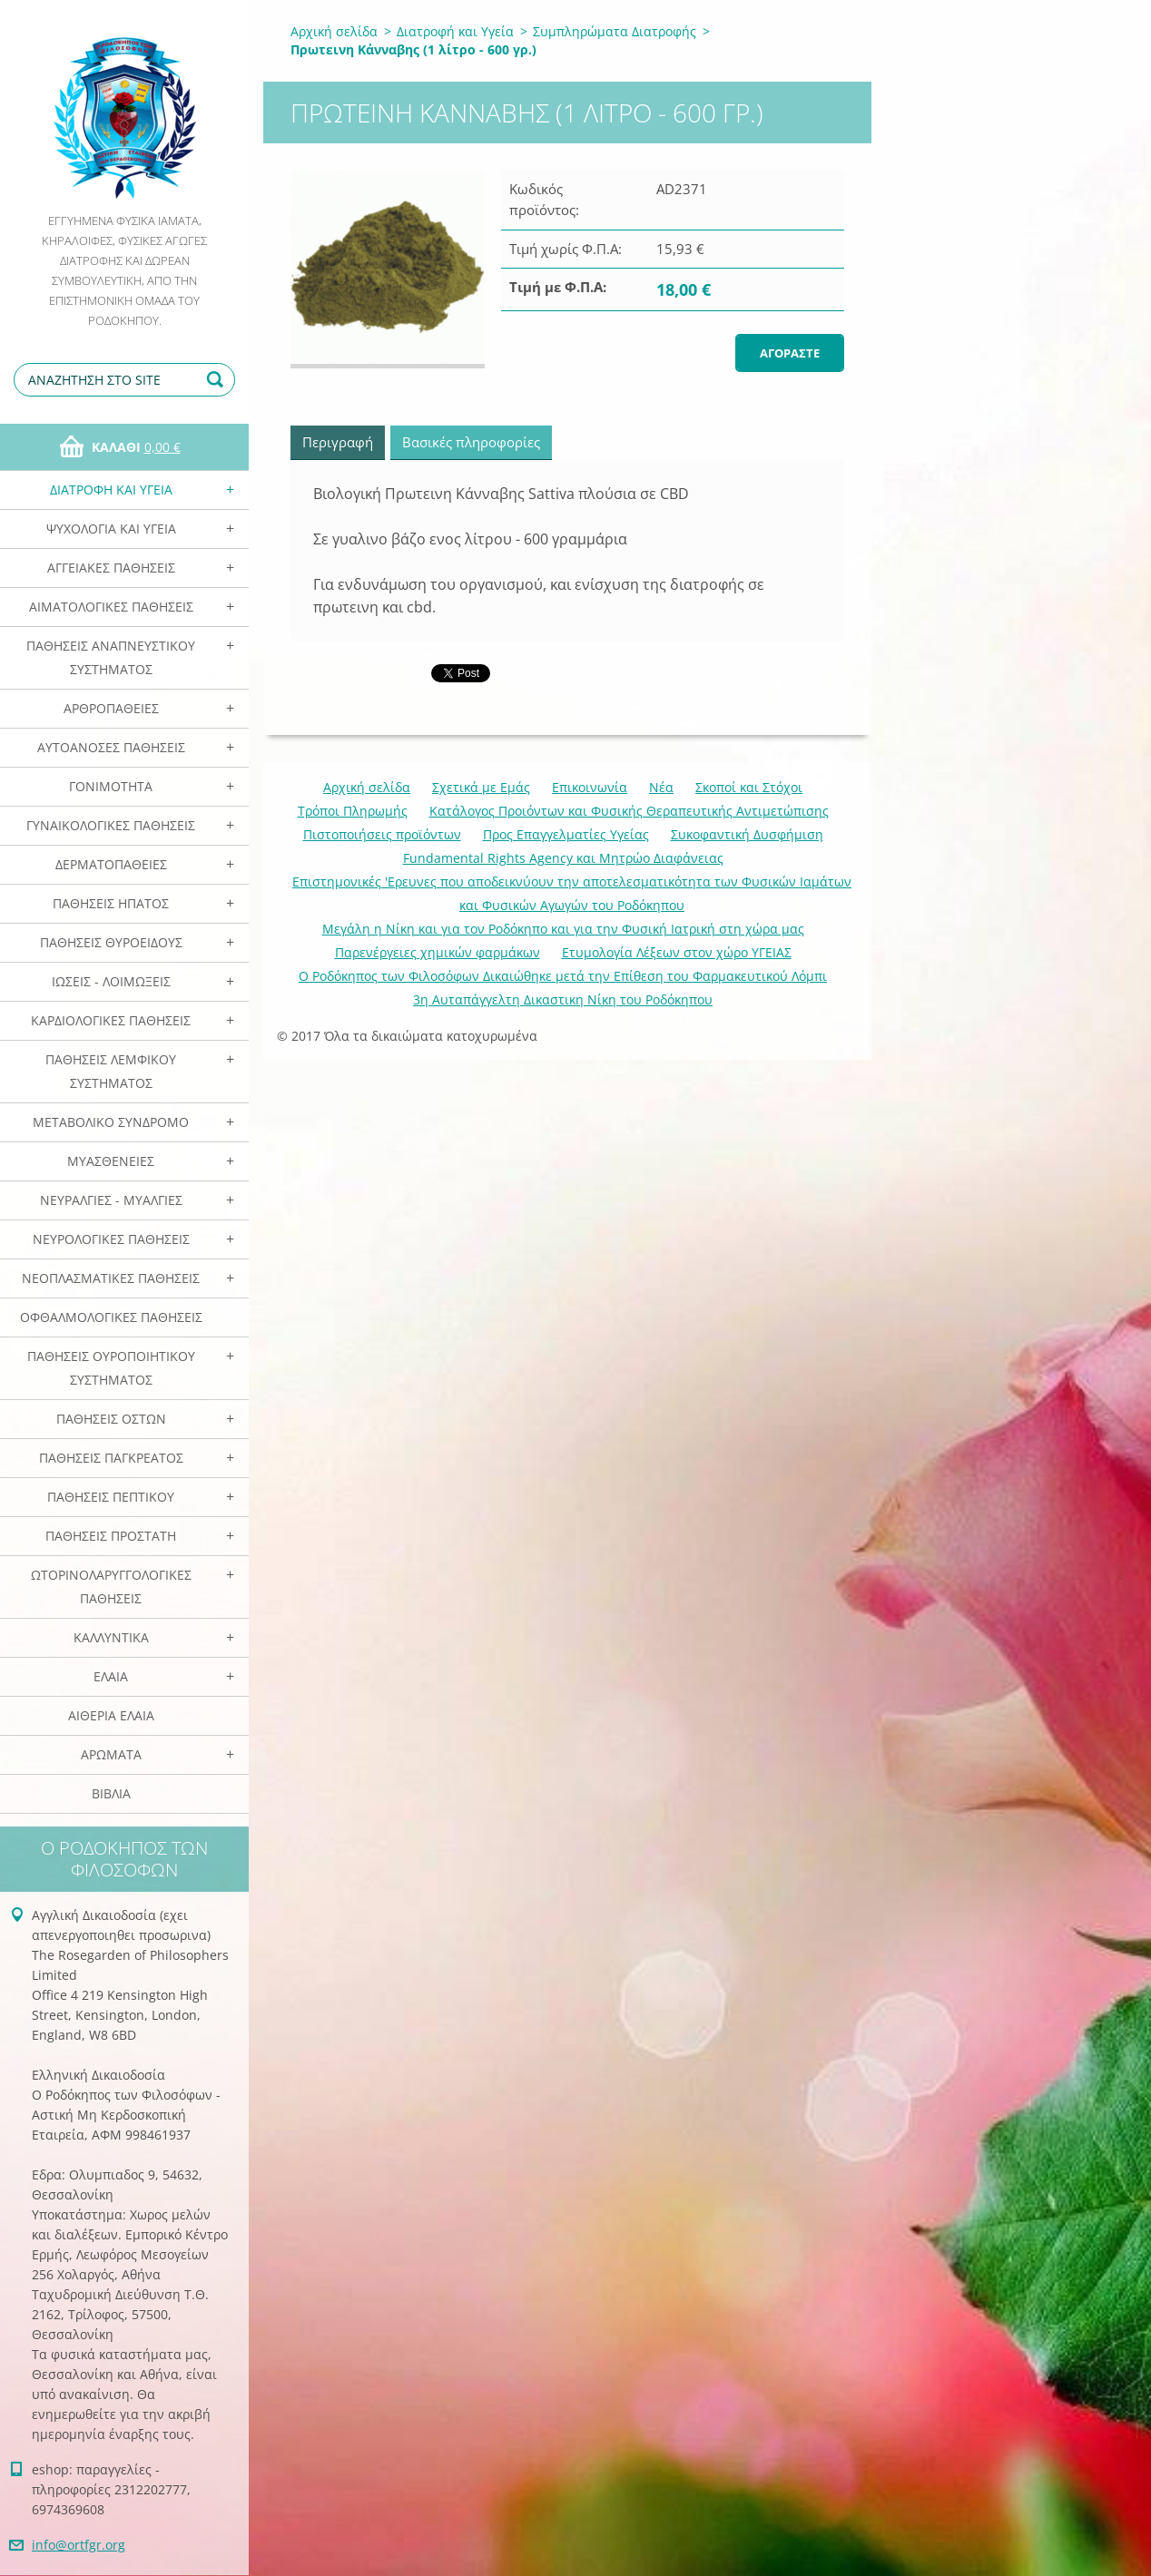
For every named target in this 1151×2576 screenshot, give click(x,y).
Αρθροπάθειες (111, 708)
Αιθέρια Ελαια (111, 1715)
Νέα (661, 787)
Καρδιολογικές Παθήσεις (111, 1020)
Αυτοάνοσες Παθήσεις (111, 747)
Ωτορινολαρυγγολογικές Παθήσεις (111, 1586)
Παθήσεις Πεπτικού (110, 1496)
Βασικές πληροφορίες (471, 442)
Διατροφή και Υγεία (111, 489)
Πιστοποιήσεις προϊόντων (382, 834)
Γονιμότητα (110, 786)
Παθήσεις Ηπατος (111, 903)
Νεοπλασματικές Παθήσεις (111, 1278)
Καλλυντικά (111, 1637)
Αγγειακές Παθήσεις (111, 567)
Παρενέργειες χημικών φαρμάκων (437, 952)
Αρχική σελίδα (334, 31)
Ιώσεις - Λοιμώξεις (111, 981)
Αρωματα (111, 1754)
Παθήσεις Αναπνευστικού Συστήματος (110, 657)
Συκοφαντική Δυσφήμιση (747, 834)
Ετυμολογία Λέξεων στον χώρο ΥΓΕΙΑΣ (677, 952)
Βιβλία (111, 1793)
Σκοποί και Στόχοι (748, 787)
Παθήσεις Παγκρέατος (111, 1457)
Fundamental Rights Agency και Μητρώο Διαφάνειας (563, 858)
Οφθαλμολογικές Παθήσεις (111, 1317)
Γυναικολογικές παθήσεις (110, 825)
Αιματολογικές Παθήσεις (111, 606)
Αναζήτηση (218, 379)
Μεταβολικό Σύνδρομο (111, 1122)
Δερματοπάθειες (111, 864)
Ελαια (110, 1676)
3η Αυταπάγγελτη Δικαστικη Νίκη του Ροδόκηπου (563, 999)
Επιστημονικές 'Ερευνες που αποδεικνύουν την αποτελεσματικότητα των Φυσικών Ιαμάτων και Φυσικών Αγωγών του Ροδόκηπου (571, 893)
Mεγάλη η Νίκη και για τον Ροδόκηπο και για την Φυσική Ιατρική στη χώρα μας (563, 928)
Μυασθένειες (110, 1161)
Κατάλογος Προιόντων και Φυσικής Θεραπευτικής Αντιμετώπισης (629, 810)
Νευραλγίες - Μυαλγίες (111, 1200)
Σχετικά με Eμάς (481, 787)
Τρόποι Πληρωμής (353, 810)
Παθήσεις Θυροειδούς (111, 942)
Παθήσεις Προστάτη (110, 1535)
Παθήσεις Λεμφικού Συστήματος (110, 1071)
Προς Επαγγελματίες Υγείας (566, 834)
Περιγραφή (337, 442)
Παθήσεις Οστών (111, 1418)
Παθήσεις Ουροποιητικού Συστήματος (111, 1367)
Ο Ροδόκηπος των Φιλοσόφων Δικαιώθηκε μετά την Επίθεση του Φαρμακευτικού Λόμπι (563, 975)
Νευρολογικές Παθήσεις (111, 1239)
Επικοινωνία (589, 787)
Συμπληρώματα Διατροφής (614, 31)
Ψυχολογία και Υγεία (111, 528)
